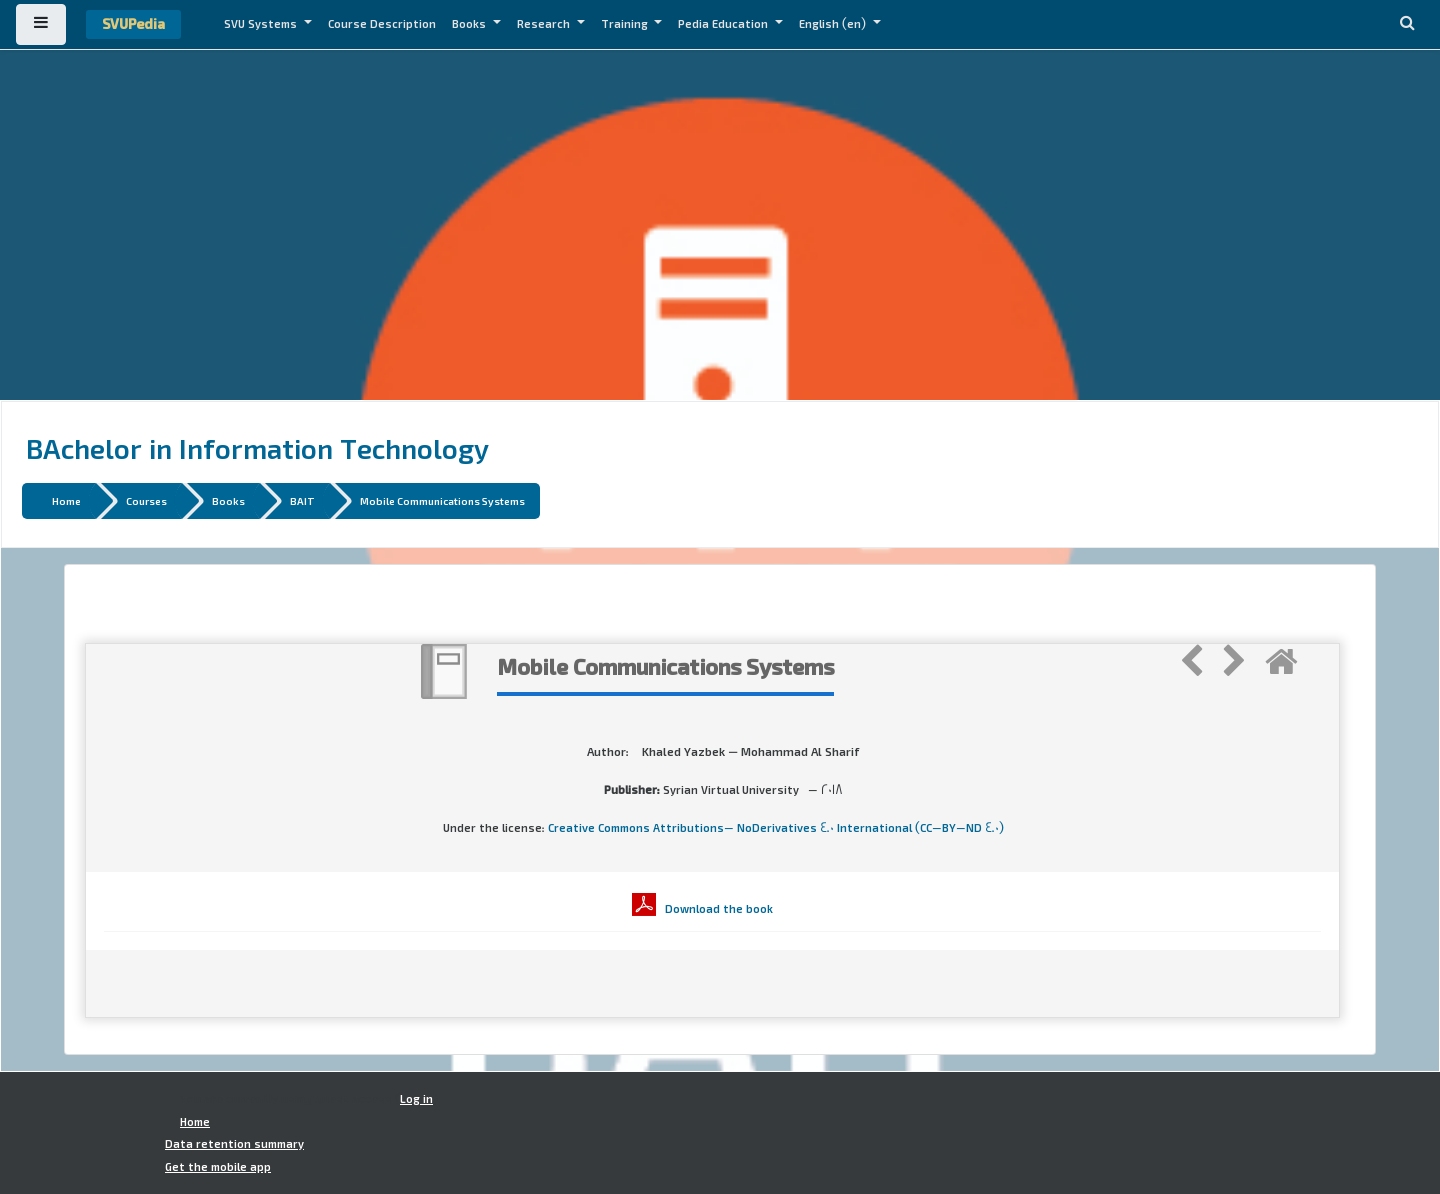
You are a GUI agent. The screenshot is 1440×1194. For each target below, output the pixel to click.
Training (626, 24)
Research (545, 24)
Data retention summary (234, 1144)
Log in (416, 1099)
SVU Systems (262, 24)
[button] (1407, 24)
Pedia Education (724, 24)
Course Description (382, 24)
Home (66, 500)
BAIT (302, 500)
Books (470, 24)
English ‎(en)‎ (834, 24)
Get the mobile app (218, 1167)
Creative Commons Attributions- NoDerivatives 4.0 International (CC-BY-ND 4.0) (776, 828)
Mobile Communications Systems (442, 500)
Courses (146, 500)
